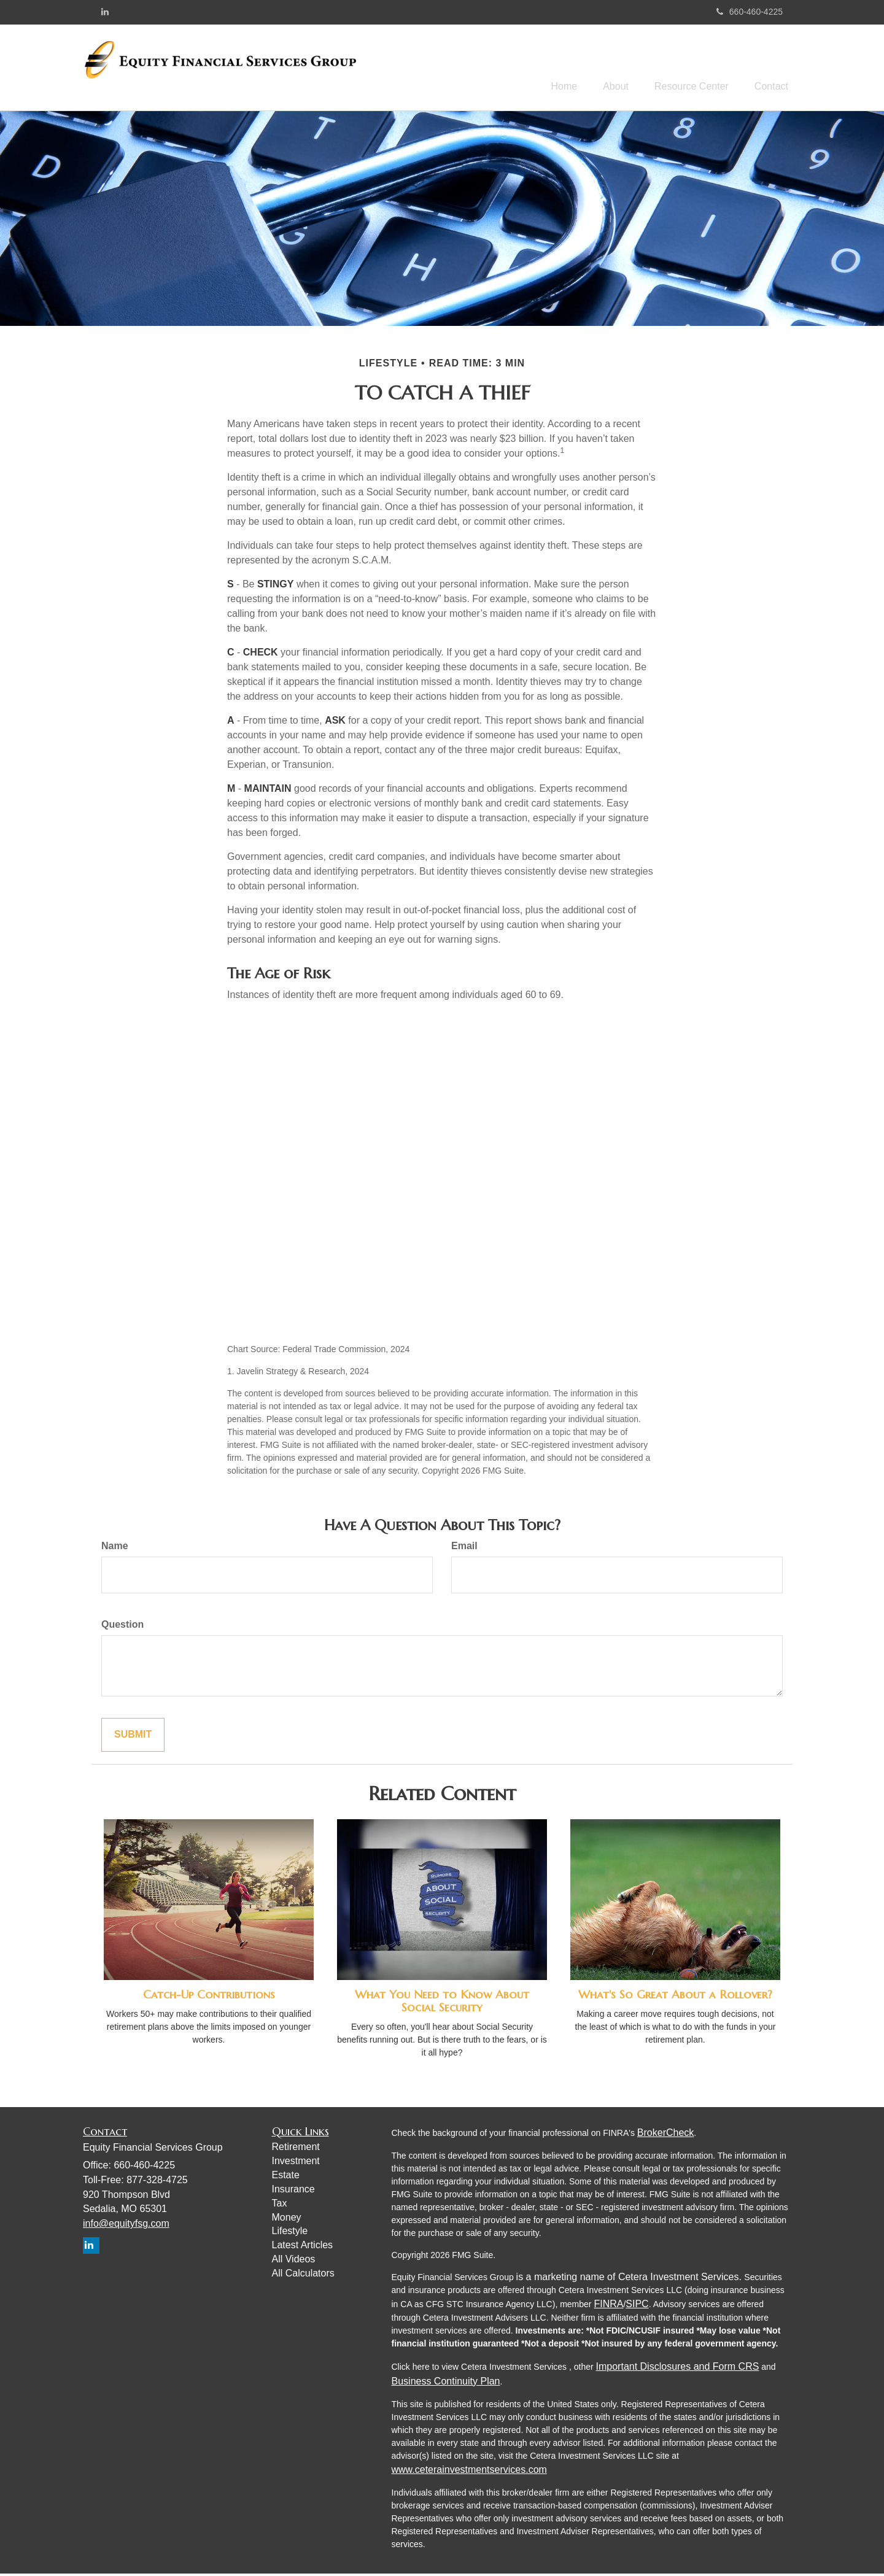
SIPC (637, 2305)
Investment (296, 2162)
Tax (279, 2205)
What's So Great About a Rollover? (675, 1997)
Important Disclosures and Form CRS (677, 2368)
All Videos (294, 2261)
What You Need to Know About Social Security (442, 2003)
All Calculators (303, 2275)
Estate (286, 2177)
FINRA (608, 2305)
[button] (603, 68)
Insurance (293, 2191)
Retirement (296, 2149)
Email (464, 1548)
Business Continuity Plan (446, 2383)
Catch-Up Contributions (209, 1997)
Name (114, 1548)
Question (122, 1627)
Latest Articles (302, 2246)
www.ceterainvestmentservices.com (469, 2471)
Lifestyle (290, 2233)
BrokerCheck (665, 2134)
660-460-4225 (749, 12)
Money (286, 2219)
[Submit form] (133, 1737)
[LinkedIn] (105, 12)
